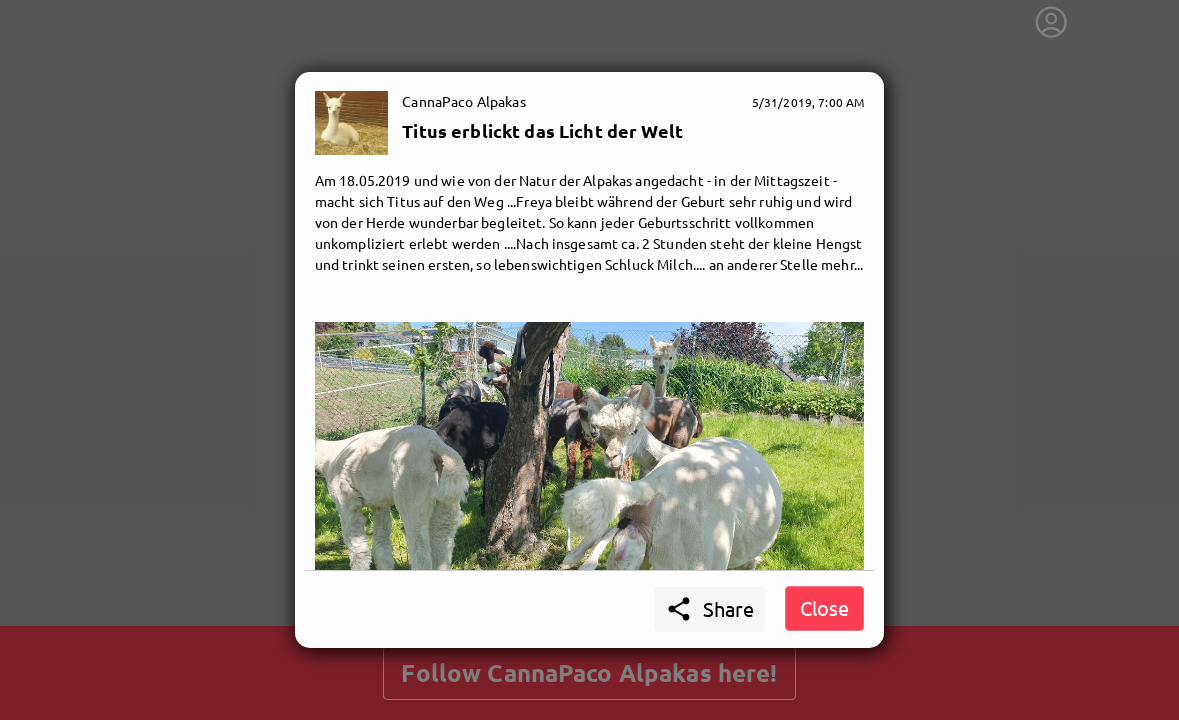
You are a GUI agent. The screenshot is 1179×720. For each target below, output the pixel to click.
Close (824, 607)
